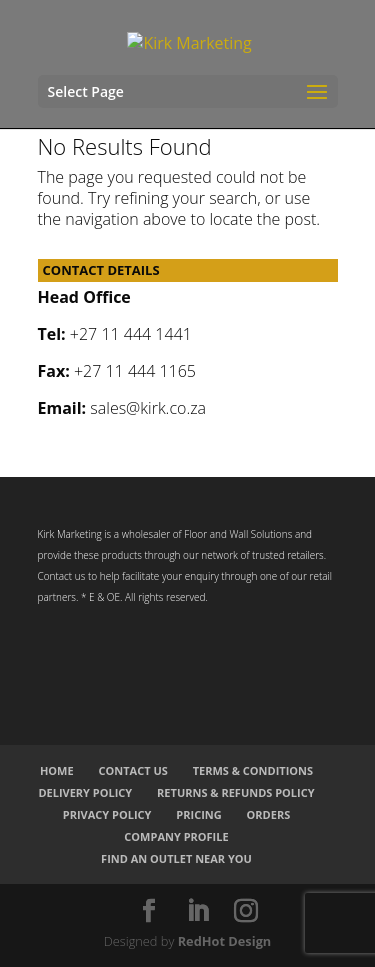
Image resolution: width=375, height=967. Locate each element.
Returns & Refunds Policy (236, 792)
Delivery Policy (85, 792)
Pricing (198, 814)
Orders (269, 814)
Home (57, 770)
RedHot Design (225, 941)
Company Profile (176, 836)
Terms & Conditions (253, 770)
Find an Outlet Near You (176, 858)
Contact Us (132, 770)
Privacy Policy (107, 814)
